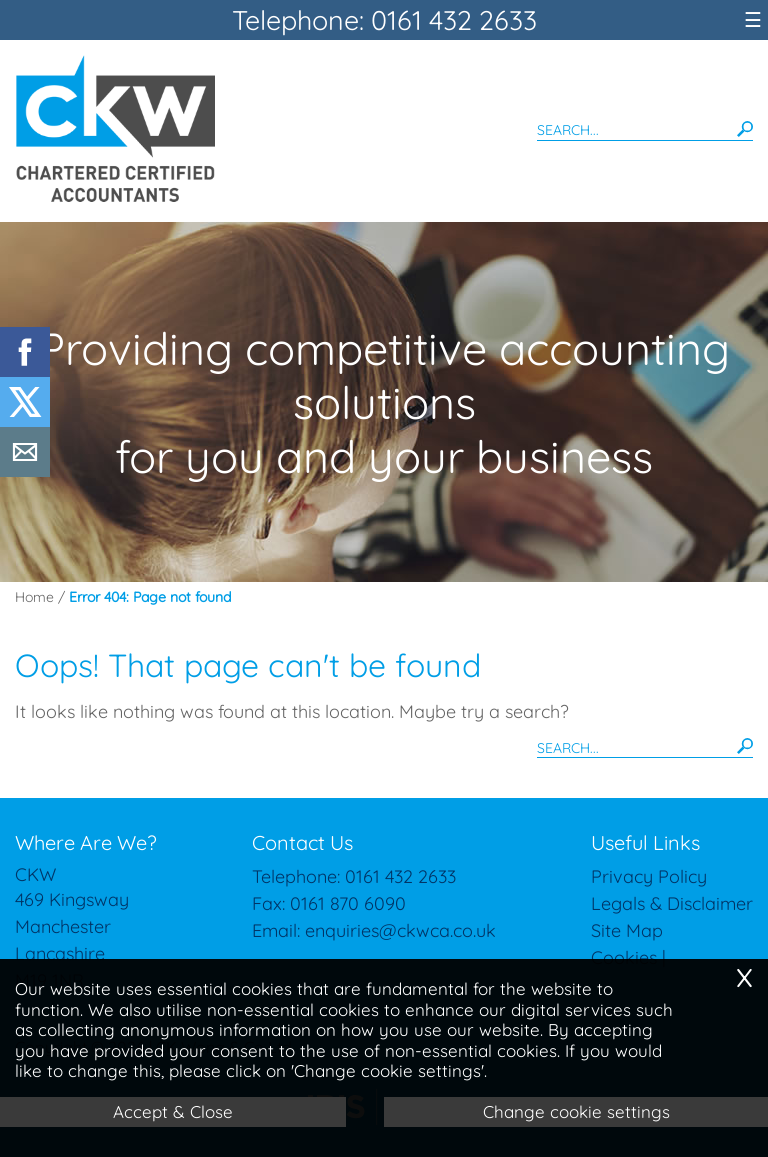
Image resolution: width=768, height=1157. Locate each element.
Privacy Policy (649, 876)
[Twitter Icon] (25, 420)
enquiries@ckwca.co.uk (400, 930)
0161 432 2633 (400, 876)
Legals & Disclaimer (672, 903)
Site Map (627, 930)
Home (34, 597)
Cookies (624, 957)
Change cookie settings (576, 1111)
